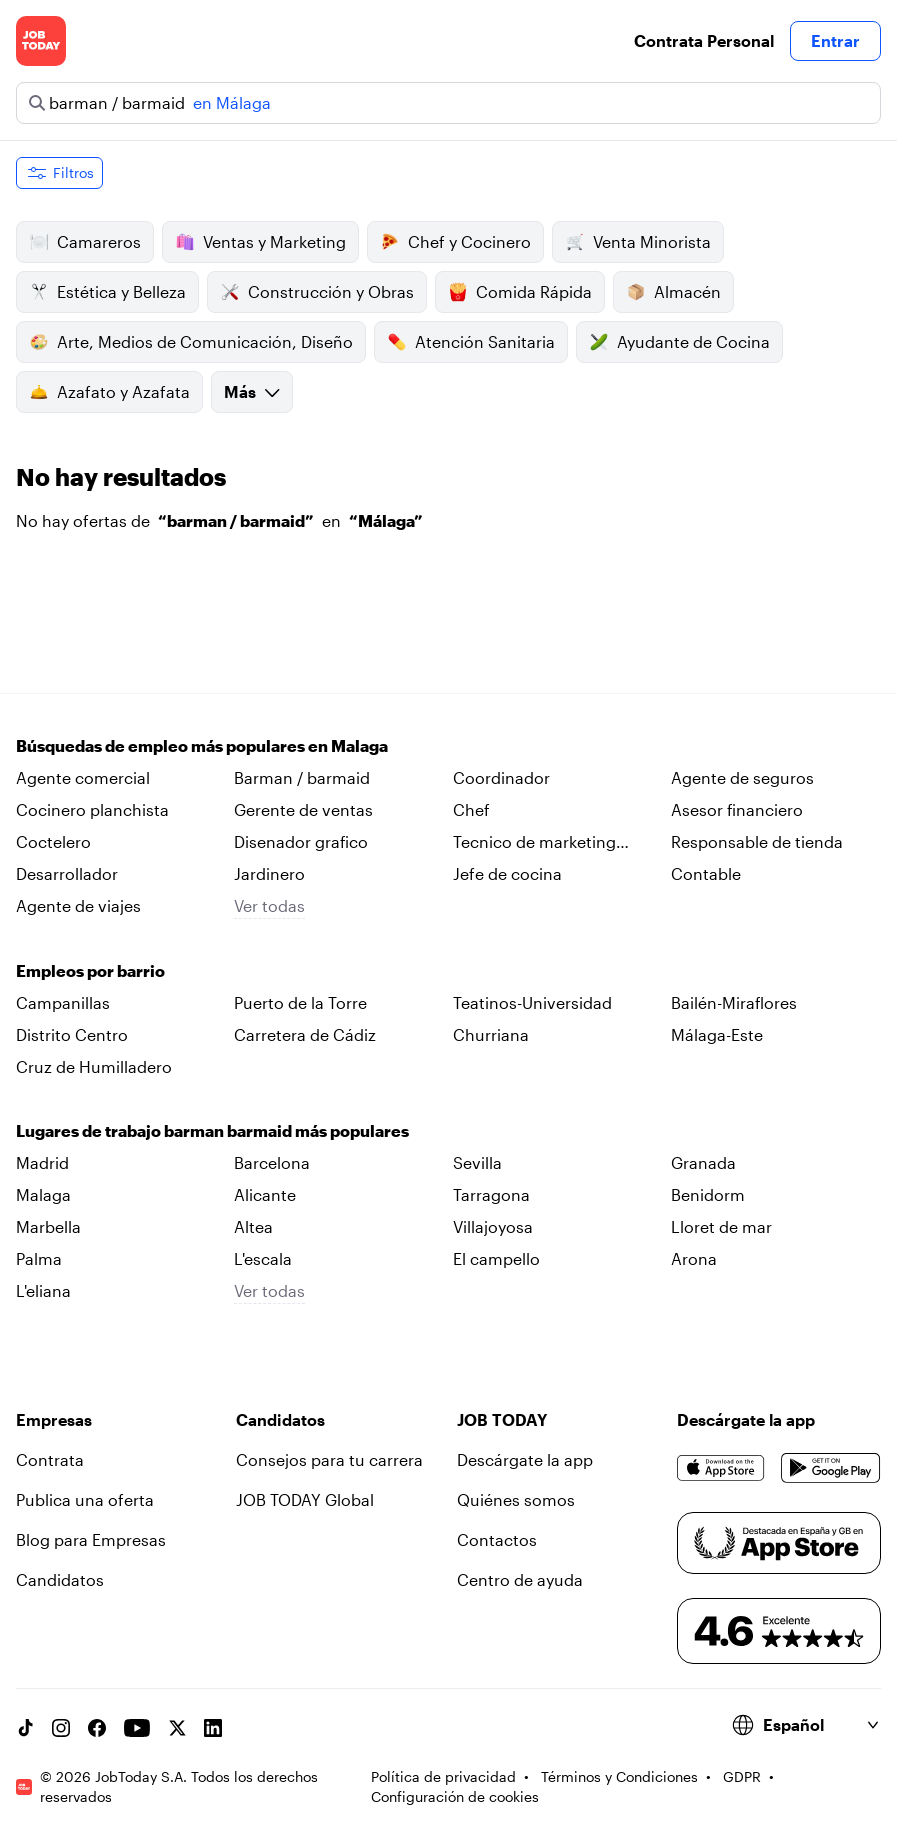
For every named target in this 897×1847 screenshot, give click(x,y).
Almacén (673, 292)
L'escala (263, 1258)
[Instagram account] (61, 1728)
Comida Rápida (520, 292)
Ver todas (269, 905)
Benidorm (708, 1194)
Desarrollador (67, 873)
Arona (694, 1258)
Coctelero (53, 841)
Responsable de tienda (757, 841)
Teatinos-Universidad (532, 1002)
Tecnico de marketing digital (534, 843)
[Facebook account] (97, 1728)
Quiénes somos (516, 1499)
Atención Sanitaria (471, 342)
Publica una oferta (85, 1499)
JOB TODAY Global (305, 1499)
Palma (39, 1258)
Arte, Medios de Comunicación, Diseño (191, 342)
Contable (706, 873)
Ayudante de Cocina (679, 342)
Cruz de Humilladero (94, 1066)
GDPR (742, 1776)
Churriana (491, 1034)
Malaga (43, 1194)
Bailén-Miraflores (734, 1002)
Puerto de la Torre (300, 1002)
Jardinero (269, 873)
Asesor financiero (737, 809)
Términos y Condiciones (619, 1776)
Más (252, 391)
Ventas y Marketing (260, 242)
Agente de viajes (78, 905)
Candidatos (60, 1579)
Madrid (42, 1162)
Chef (471, 809)
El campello (496, 1258)
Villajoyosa (493, 1226)
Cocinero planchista (92, 809)
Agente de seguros (742, 777)
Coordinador (501, 777)
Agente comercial (83, 777)
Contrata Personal (704, 40)
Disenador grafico (301, 841)
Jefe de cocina (507, 873)
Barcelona (272, 1162)
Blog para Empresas (91, 1539)
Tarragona (491, 1194)
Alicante (265, 1194)
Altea (253, 1226)
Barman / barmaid (302, 777)
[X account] (177, 1728)
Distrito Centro (72, 1034)
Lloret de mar (721, 1226)
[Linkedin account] (213, 1728)
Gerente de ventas (303, 809)
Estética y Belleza (107, 292)
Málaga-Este (717, 1034)
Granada (703, 1162)
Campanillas (63, 1002)
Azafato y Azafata (109, 392)
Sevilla (477, 1162)
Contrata (50, 1459)
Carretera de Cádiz (305, 1034)
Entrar (835, 40)
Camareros (85, 242)
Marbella (48, 1226)
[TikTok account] (25, 1728)
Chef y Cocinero (455, 242)
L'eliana (43, 1290)
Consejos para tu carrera (329, 1459)
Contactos (497, 1539)
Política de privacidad (443, 1776)
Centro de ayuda (520, 1579)
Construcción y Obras (317, 292)
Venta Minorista (638, 242)
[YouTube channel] (137, 1728)
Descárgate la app (525, 1459)
